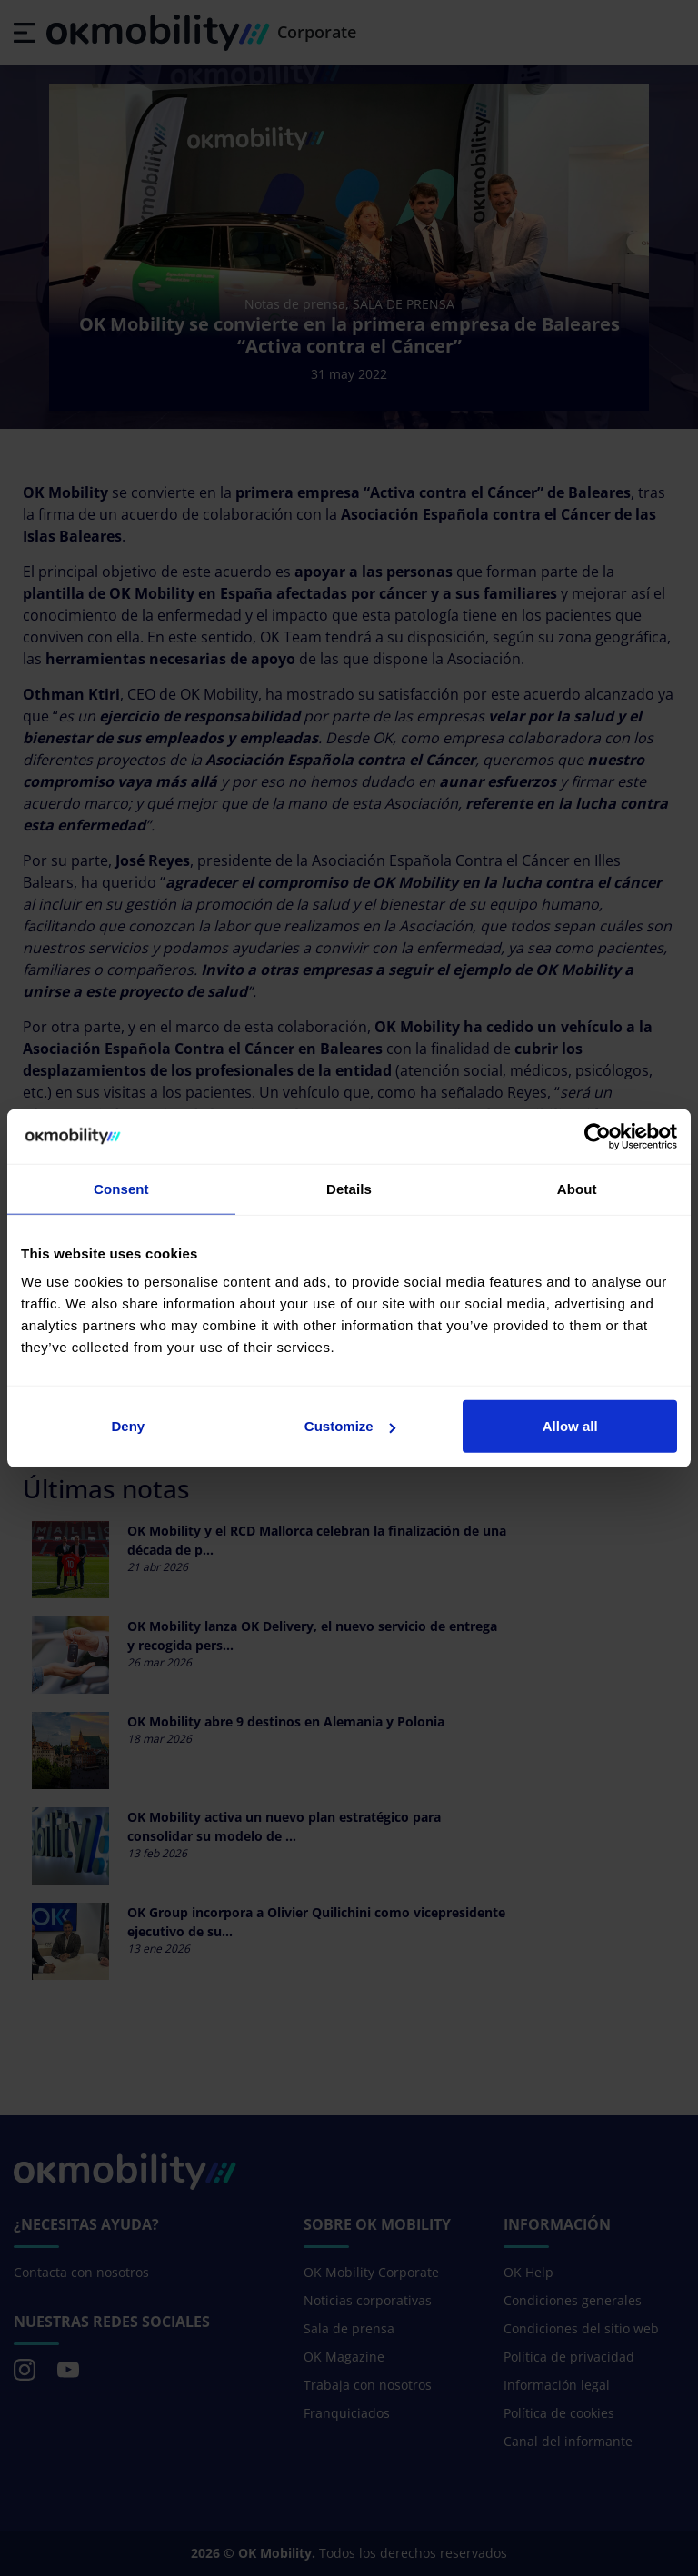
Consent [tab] (121, 1188)
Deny (128, 1426)
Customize (349, 1426)
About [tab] (577, 1188)
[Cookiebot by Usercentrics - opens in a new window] (597, 1135)
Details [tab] (349, 1188)
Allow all (570, 1426)
